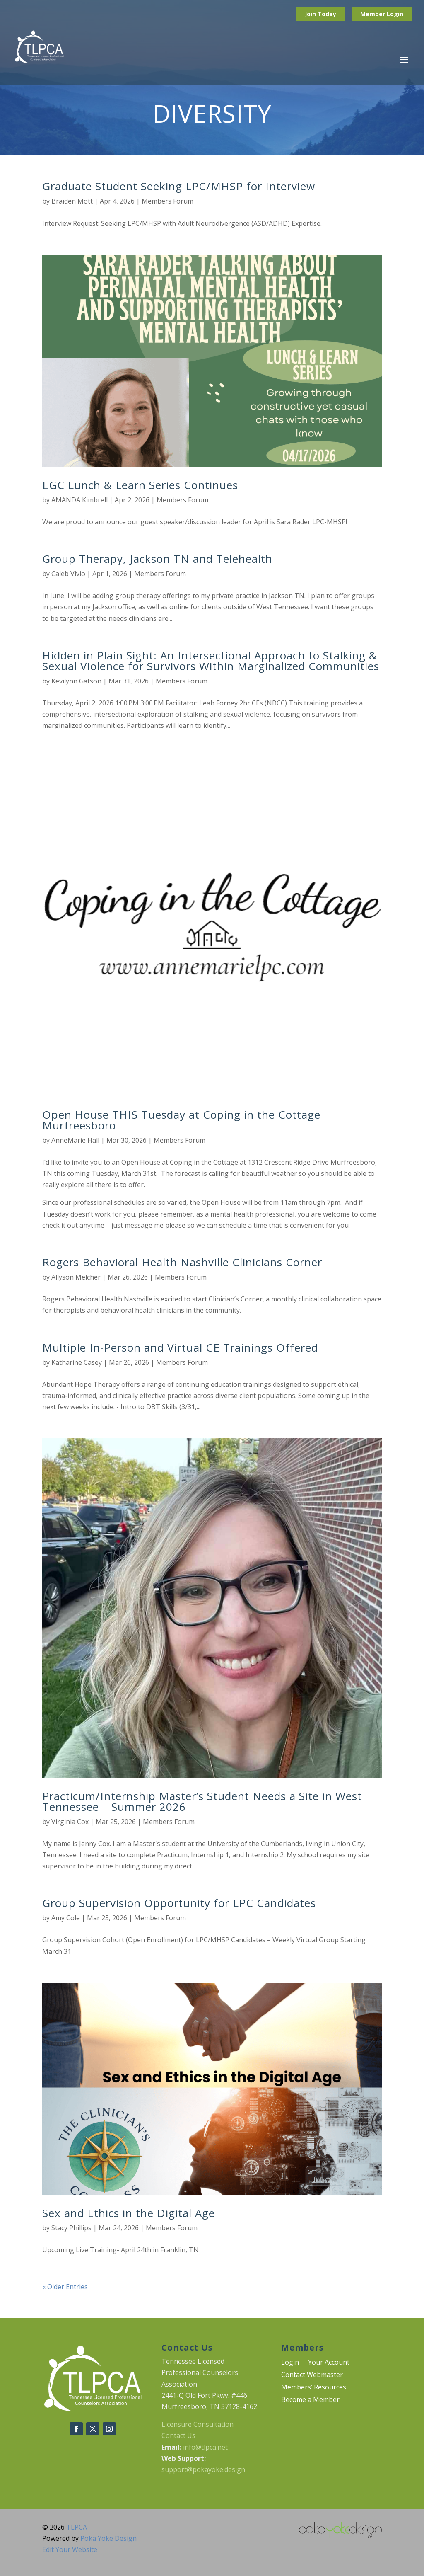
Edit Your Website (69, 2549)
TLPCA (76, 2527)
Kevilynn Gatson (76, 681)
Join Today (320, 14)
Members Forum (167, 201)
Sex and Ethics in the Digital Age (128, 2212)
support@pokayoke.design (203, 2469)
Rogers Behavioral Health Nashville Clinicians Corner (182, 1262)
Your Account (328, 2363)
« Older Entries (65, 2286)
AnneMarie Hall (75, 1140)
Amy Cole (65, 1917)
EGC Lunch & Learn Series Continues (140, 484)
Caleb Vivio (68, 573)
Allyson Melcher (76, 1277)
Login (395, 14)
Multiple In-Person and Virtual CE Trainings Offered (180, 1347)
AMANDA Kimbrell (79, 499)
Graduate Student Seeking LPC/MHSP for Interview (178, 186)
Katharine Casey (76, 1362)
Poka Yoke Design (108, 2538)
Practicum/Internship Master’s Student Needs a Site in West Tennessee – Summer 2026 (202, 1801)
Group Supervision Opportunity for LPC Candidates (179, 1902)
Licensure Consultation (197, 2424)
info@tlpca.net (205, 2447)
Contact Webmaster (312, 2375)
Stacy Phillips (71, 2227)
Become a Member (310, 2400)
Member (373, 14)
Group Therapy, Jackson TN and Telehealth (157, 558)
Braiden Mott (72, 201)
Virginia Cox (70, 1821)
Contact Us (178, 2435)
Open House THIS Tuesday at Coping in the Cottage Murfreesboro (181, 1120)
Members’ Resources (313, 2388)
